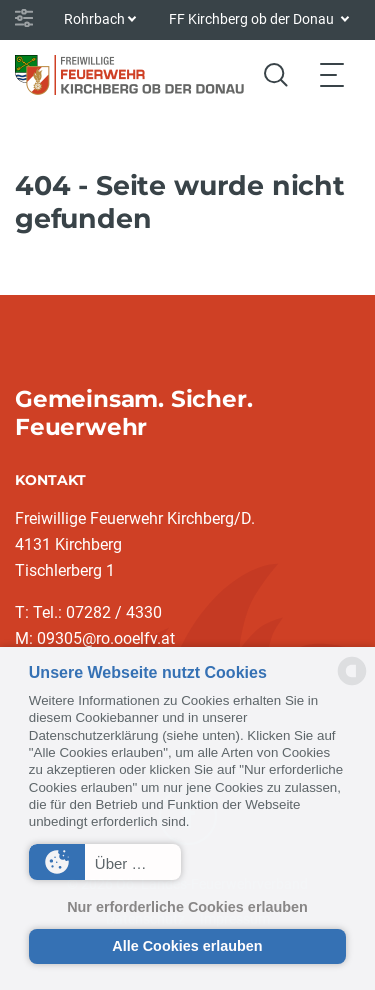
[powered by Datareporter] (352, 683)
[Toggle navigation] (332, 74)
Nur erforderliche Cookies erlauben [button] (187, 907)
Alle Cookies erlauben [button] (187, 946)
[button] (105, 862)
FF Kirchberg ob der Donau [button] (253, 19)
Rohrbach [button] (94, 19)
